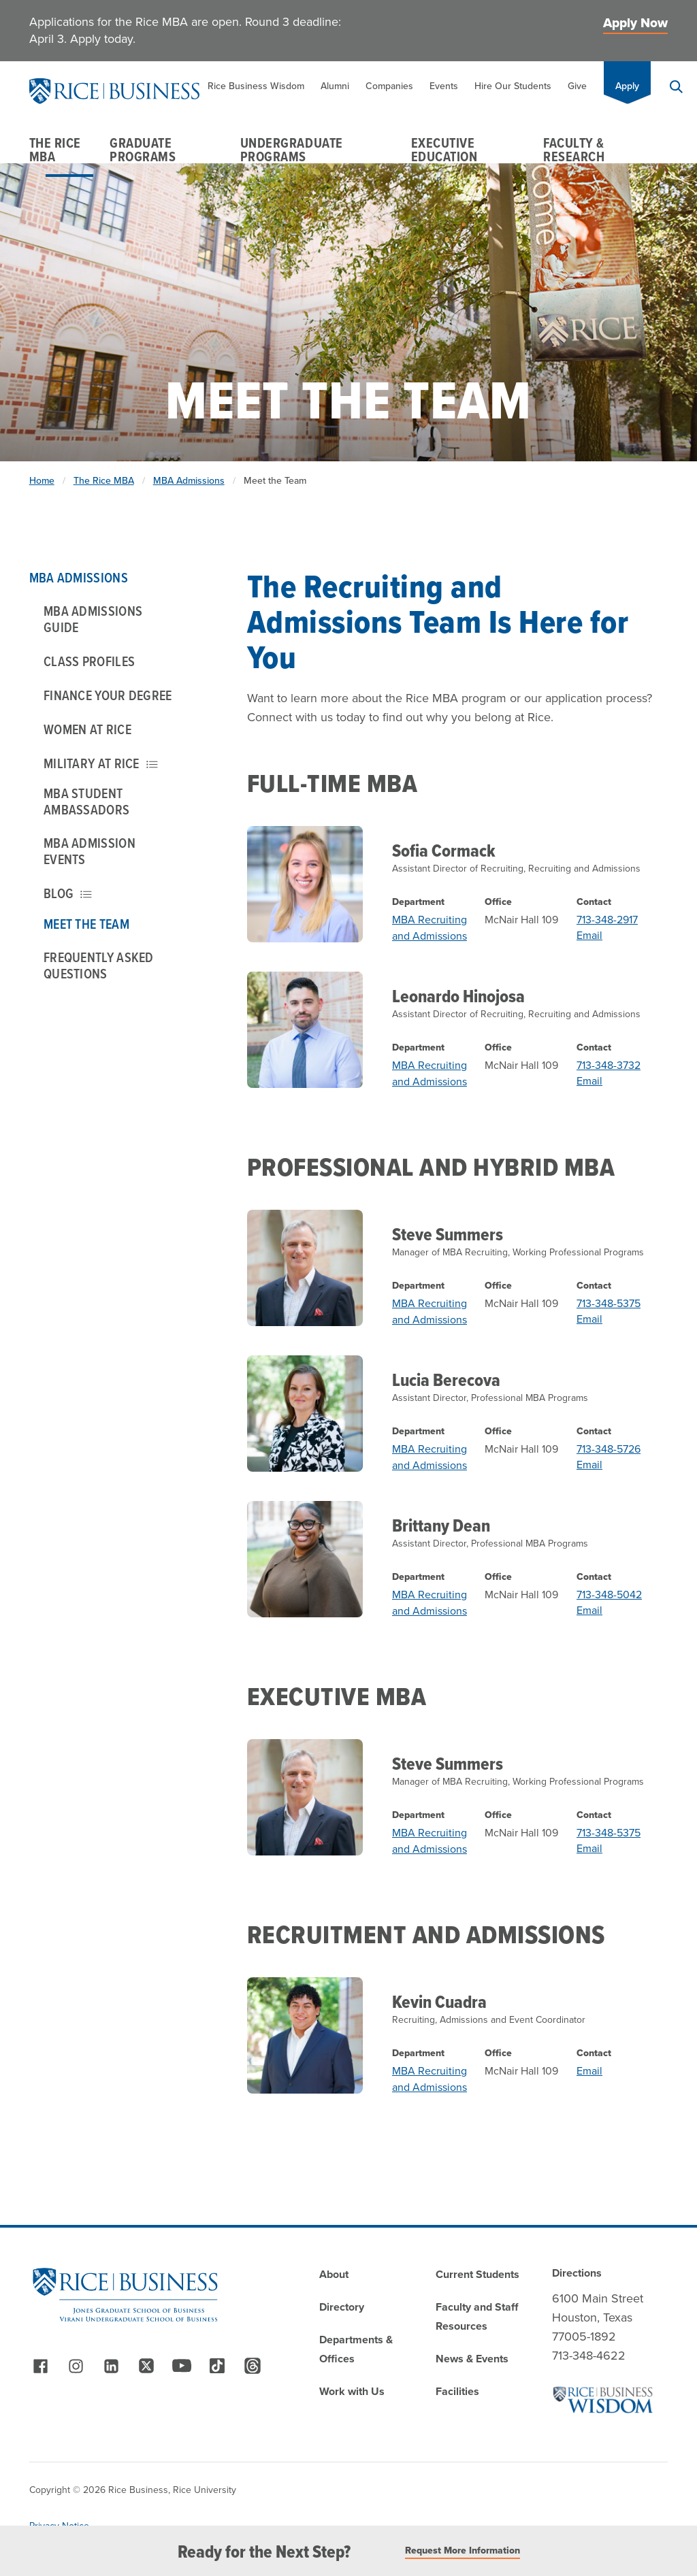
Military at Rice (101, 763)
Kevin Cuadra (439, 2002)
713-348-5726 (609, 1449)
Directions (577, 2273)
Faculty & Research (573, 150)
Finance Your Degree (108, 695)
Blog (68, 893)
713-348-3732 (609, 1065)
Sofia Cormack (444, 850)
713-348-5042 (609, 1594)
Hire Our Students (512, 86)
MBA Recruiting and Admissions (429, 928)
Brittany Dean (441, 1525)
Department (418, 902)
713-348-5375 (609, 1303)
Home (41, 481)
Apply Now (635, 23)
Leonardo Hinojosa (458, 996)
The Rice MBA (55, 150)
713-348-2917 (607, 919)
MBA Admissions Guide (93, 619)
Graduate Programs (143, 150)
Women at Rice (87, 729)
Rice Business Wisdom (256, 86)
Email (589, 935)
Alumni (335, 86)
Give (577, 86)
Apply (627, 86)
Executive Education (444, 150)
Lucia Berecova (446, 1380)
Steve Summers (447, 1234)
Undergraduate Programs (291, 150)
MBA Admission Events (89, 851)
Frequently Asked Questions (99, 965)
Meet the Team (86, 924)
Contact (594, 902)
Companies (389, 86)
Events (443, 86)
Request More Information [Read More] (462, 2551)
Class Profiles (89, 661)
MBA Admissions (189, 481)
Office (498, 902)
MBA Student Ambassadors (86, 801)
